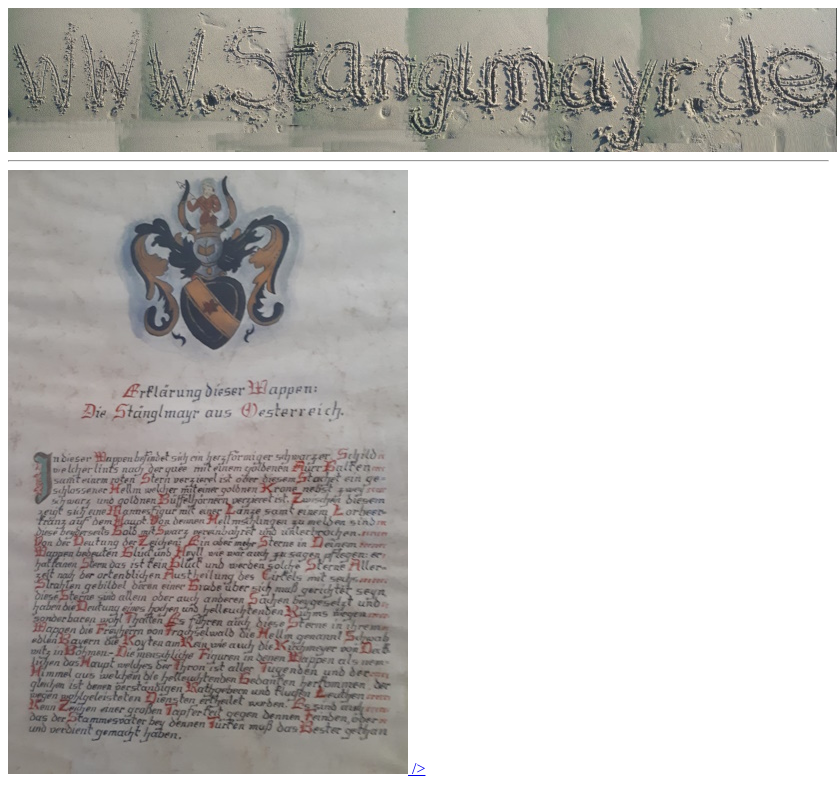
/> (216, 768)
